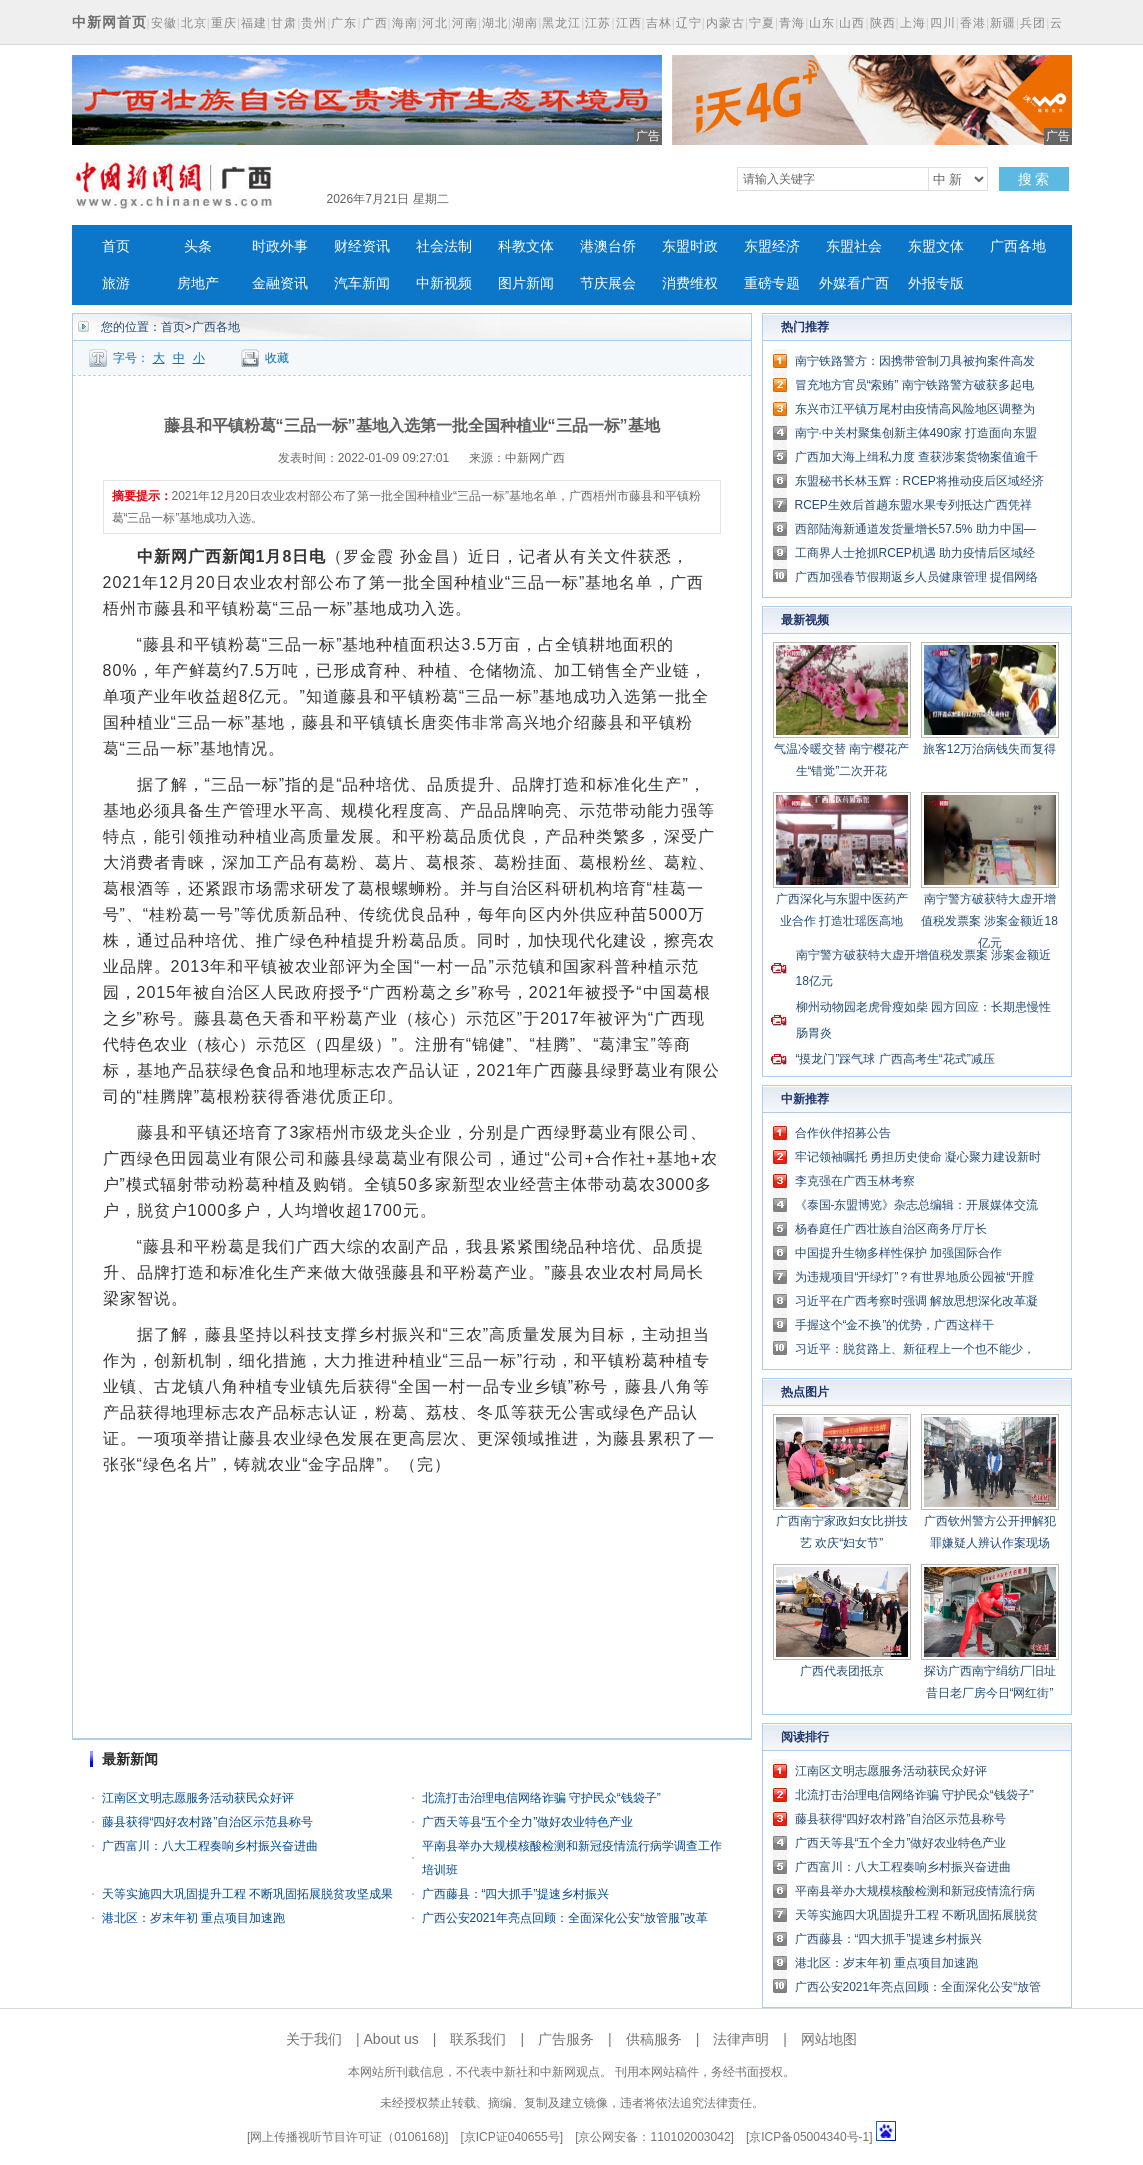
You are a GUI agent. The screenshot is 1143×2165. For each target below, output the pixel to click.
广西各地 (1018, 246)
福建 (254, 23)
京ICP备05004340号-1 (809, 2137)
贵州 (314, 23)
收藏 (277, 358)
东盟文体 (936, 246)
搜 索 (1034, 179)
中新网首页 (109, 22)
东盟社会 (854, 246)
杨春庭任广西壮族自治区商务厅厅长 (891, 1229)
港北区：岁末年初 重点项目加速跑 (193, 1918)
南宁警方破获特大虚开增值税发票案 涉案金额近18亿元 (989, 921)
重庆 (224, 23)
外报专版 (936, 283)
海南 (405, 23)
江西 (629, 23)
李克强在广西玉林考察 (855, 1181)
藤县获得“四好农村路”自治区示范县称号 (208, 1822)
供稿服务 (654, 2039)
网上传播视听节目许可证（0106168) (347, 2137)
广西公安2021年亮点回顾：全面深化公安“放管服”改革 (565, 1918)
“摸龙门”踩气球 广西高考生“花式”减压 (895, 1059)
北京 (194, 23)
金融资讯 (280, 283)
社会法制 (444, 246)
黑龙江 (561, 23)
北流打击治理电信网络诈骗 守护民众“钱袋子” (541, 1798)
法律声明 (741, 2039)
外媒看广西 (854, 283)
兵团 (1033, 23)
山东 (822, 23)
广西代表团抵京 (842, 1671)
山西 (852, 23)
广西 (375, 23)
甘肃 (284, 23)
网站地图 (829, 2039)
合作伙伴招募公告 (843, 1133)
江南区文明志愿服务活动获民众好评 (198, 1798)
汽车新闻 (362, 283)
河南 (465, 23)
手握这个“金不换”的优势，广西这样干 (895, 1325)
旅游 (116, 283)
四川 (943, 23)
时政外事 (280, 246)
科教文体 (526, 246)
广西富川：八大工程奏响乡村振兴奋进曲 (210, 1846)
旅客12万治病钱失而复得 (989, 749)
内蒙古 (725, 23)
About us (391, 2039)
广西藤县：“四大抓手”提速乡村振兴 (516, 1894)
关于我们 (314, 2039)
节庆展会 (608, 283)
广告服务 (566, 2039)
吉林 (659, 23)
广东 (344, 23)
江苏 (598, 23)
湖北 (495, 23)
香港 (973, 23)
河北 (435, 23)
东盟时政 (690, 246)
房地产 (198, 283)
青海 (792, 23)
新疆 (1003, 23)
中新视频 (444, 283)
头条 (198, 246)
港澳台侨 (608, 246)
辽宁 (689, 23)
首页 (116, 246)
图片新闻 (526, 283)
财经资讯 (362, 246)
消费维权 (690, 283)
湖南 (525, 23)
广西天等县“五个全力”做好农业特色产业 (528, 1822)
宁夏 (762, 23)
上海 (913, 23)
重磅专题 (772, 283)
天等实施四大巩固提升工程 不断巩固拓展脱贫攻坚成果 (247, 1894)
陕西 (883, 23)
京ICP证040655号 (512, 2137)
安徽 (164, 23)
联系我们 (478, 2039)
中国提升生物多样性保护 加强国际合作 (898, 1253)
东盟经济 (772, 246)
